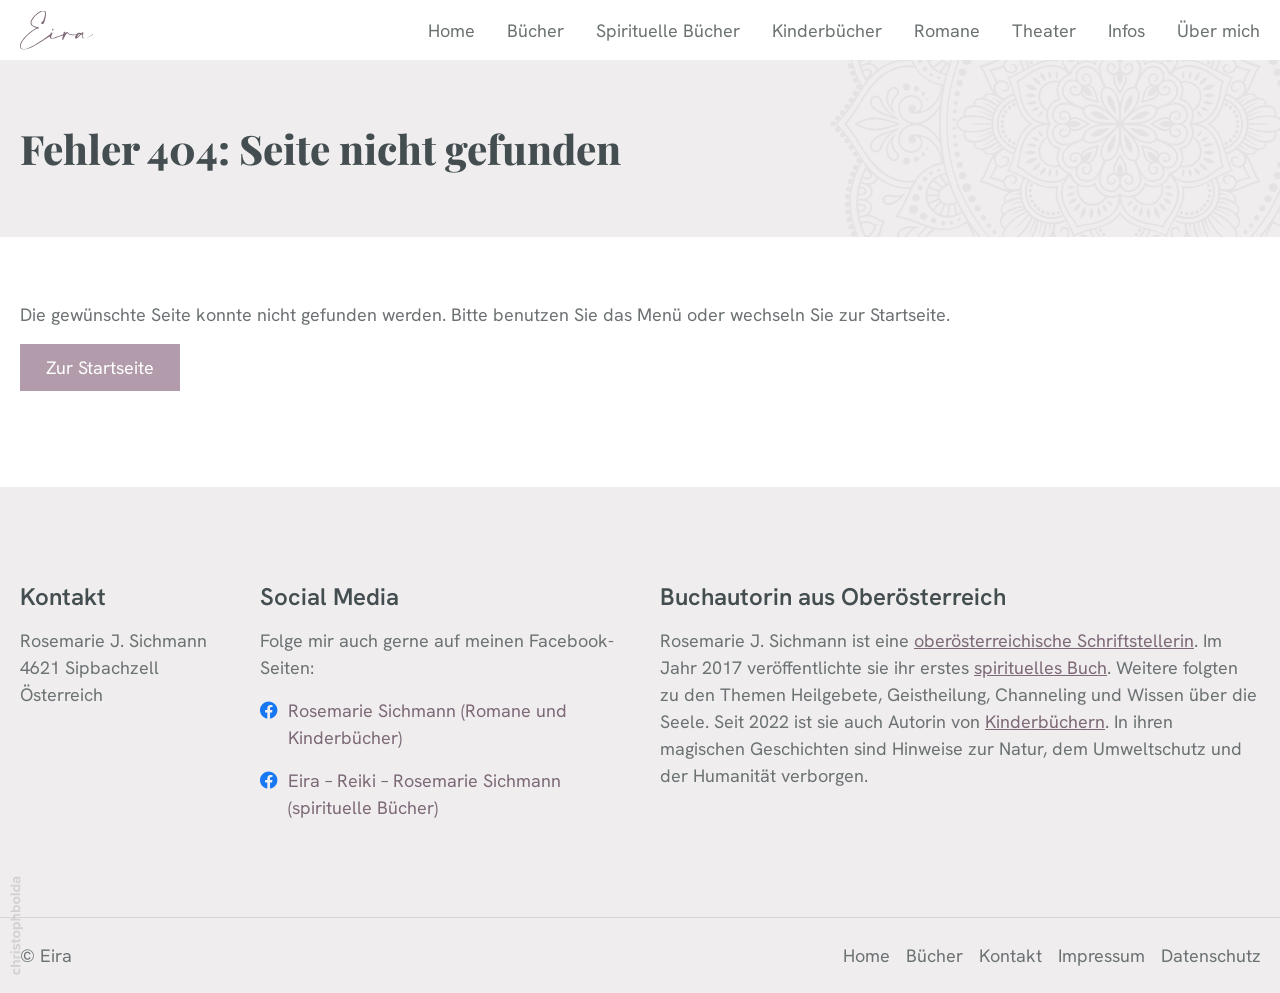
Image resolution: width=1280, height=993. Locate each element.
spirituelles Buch (1040, 667)
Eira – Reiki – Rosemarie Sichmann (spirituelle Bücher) (424, 794)
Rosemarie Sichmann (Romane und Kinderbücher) (427, 724)
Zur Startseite (100, 367)
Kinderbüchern (1045, 721)
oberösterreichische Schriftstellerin (1054, 640)
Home (451, 30)
